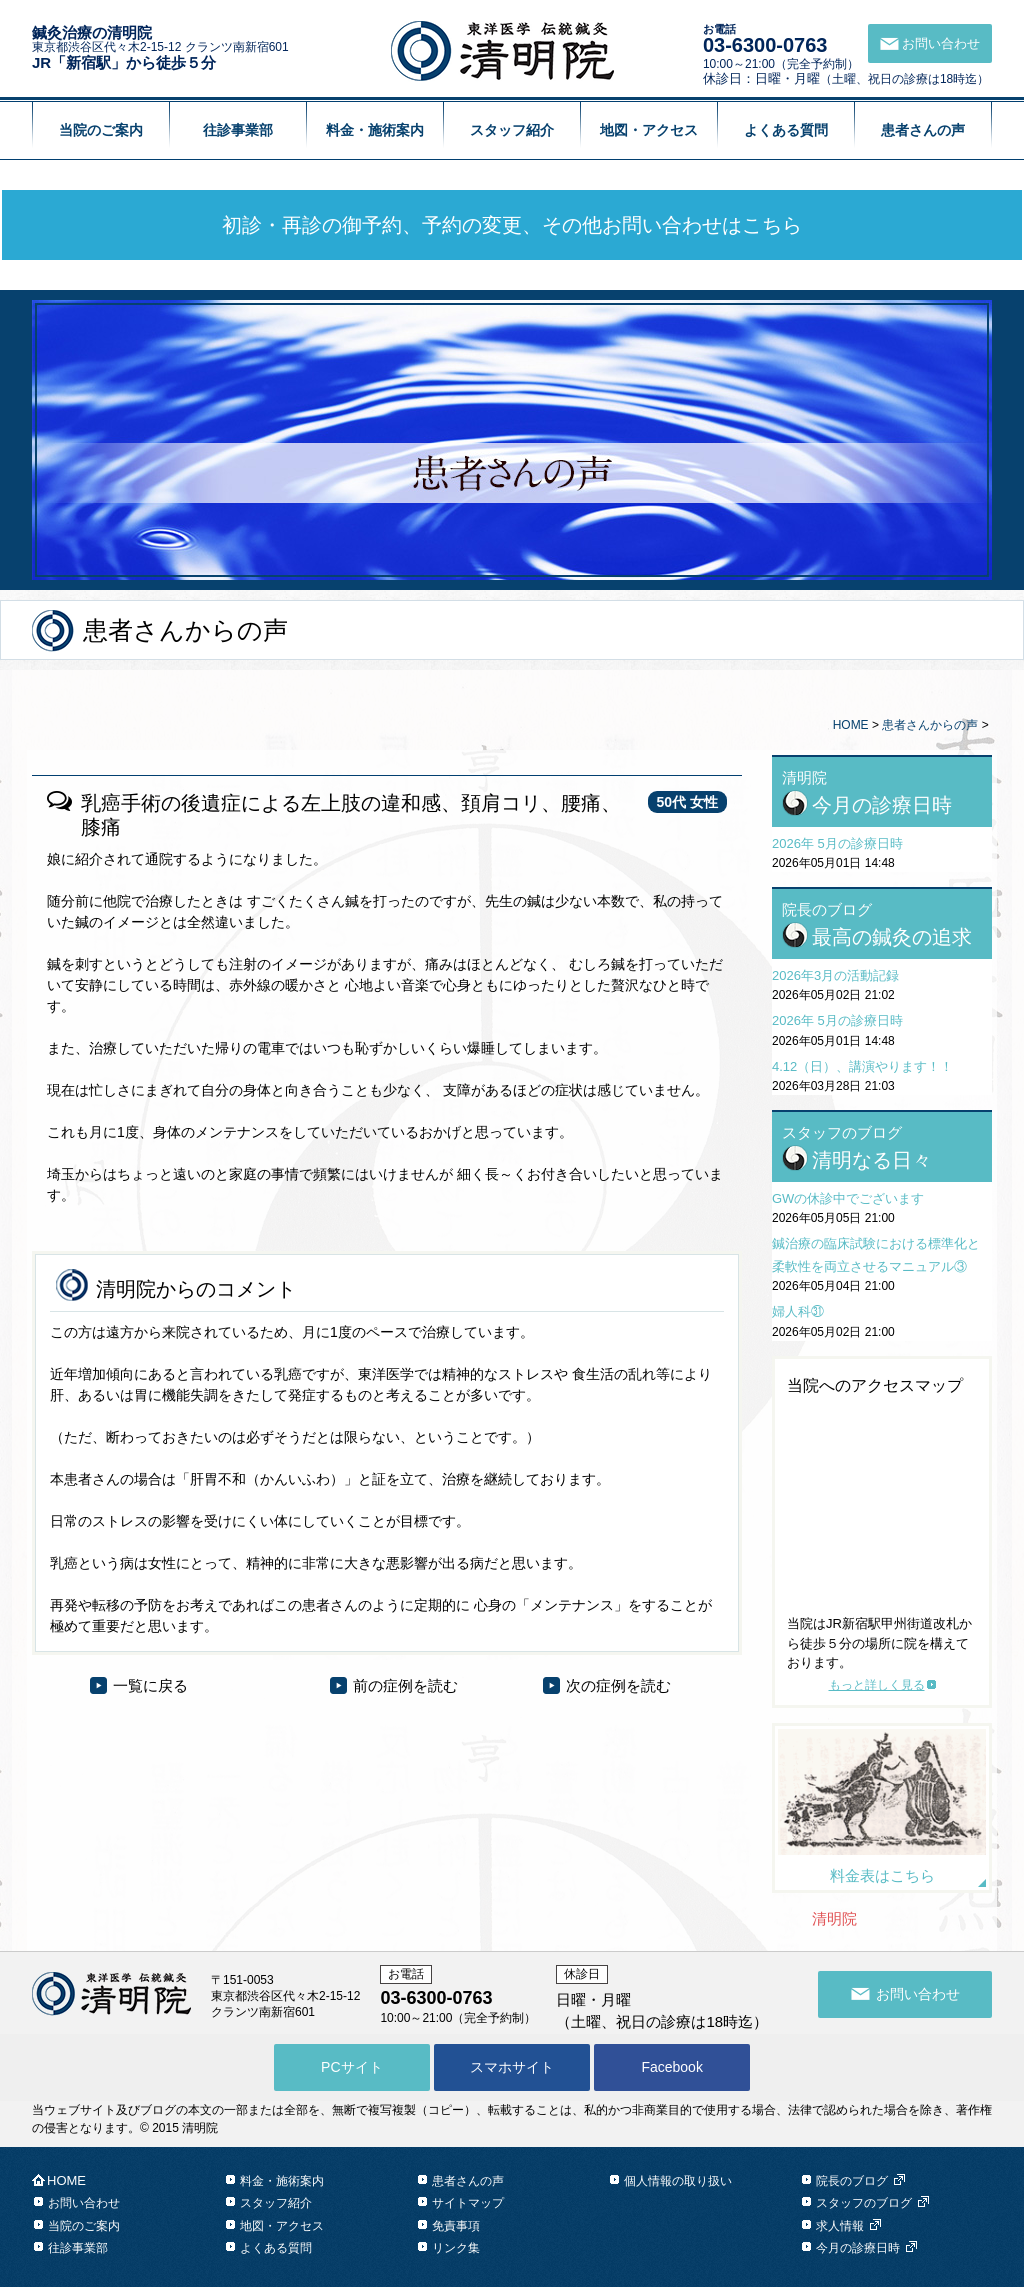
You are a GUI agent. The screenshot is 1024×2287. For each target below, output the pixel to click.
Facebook (671, 2067)
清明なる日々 (872, 1160)
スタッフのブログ (864, 2203)
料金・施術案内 (375, 130)
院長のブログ (852, 2181)
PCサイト (351, 2067)
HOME (851, 725)
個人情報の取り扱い (678, 2181)
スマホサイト (512, 2067)
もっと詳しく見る (877, 1685)
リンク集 (456, 2248)
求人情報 (840, 2226)
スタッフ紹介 (512, 130)
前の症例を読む (405, 1685)
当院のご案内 (101, 130)
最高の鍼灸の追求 (892, 937)
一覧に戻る (150, 1685)
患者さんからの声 (930, 725)
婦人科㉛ (798, 1311)
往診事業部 (238, 130)
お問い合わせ (84, 2203)
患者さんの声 (923, 130)
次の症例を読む (618, 1685)
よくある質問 (786, 130)
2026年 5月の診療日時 (837, 843)
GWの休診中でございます (848, 1198)
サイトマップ (468, 2203)
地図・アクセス (649, 130)
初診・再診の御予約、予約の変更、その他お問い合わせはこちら (512, 225)
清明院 (834, 1918)
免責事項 (456, 2226)
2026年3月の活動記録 (835, 975)
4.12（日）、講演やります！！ (862, 1066)
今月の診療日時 (882, 805)
